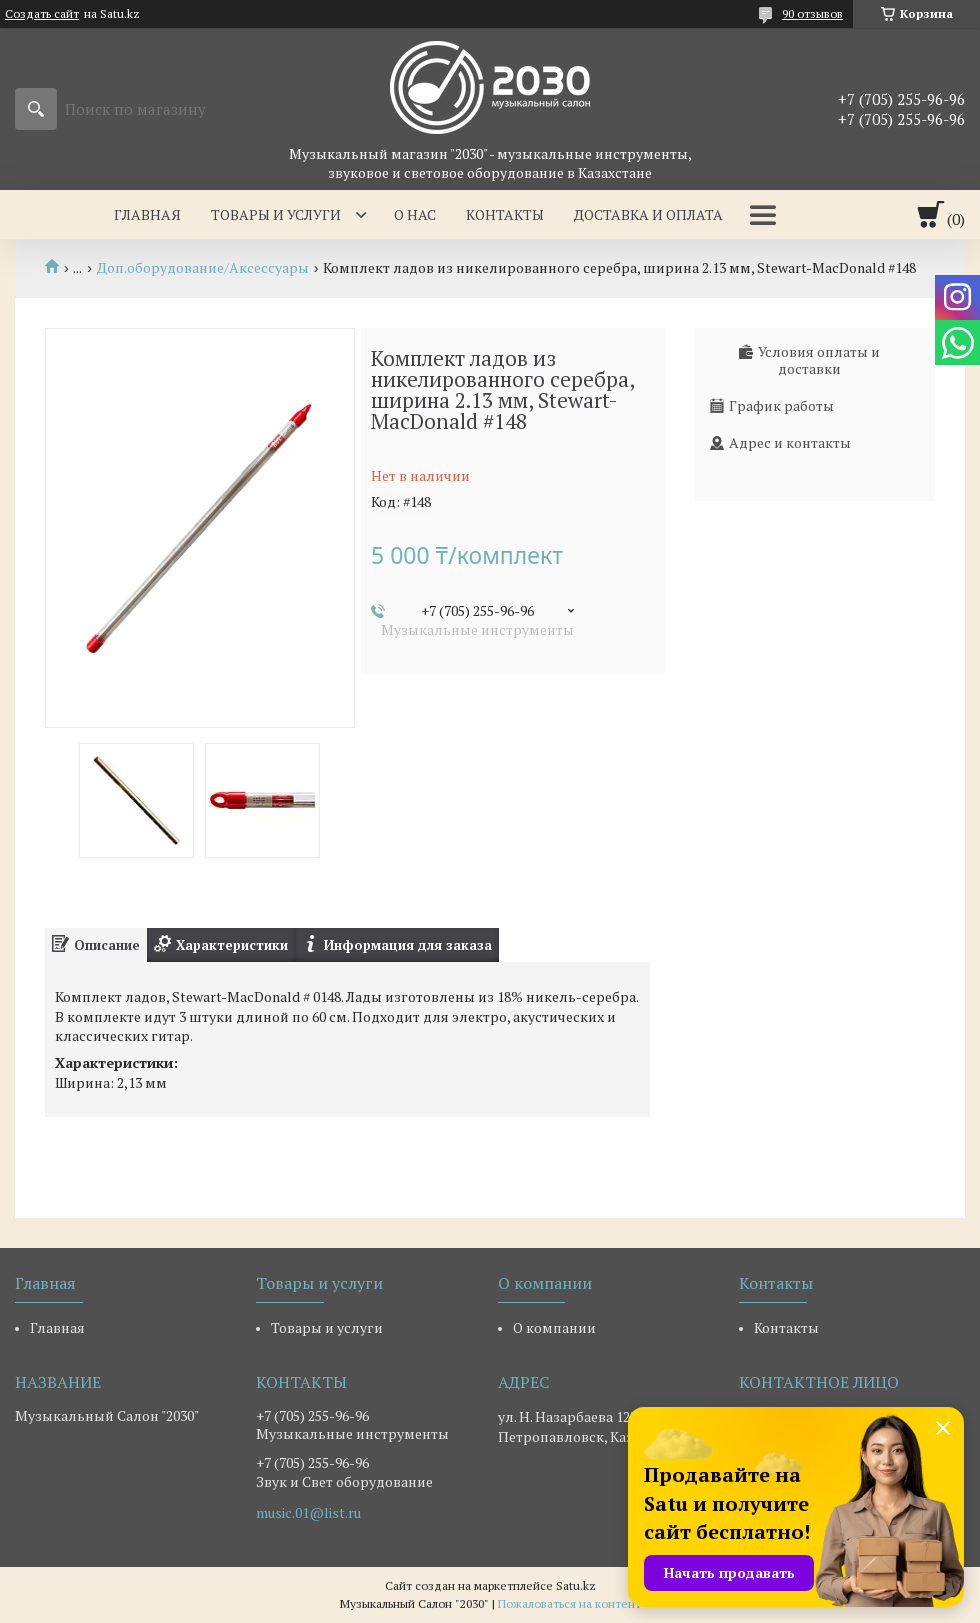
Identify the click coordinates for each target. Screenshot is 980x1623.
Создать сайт (42, 14)
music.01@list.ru (308, 1513)
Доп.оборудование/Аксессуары (203, 268)
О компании (554, 1327)
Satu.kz (576, 1585)
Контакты (505, 214)
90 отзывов (812, 13)
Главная (147, 214)
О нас (415, 214)
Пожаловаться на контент (569, 1603)
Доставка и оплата (648, 214)
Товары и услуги (276, 214)
